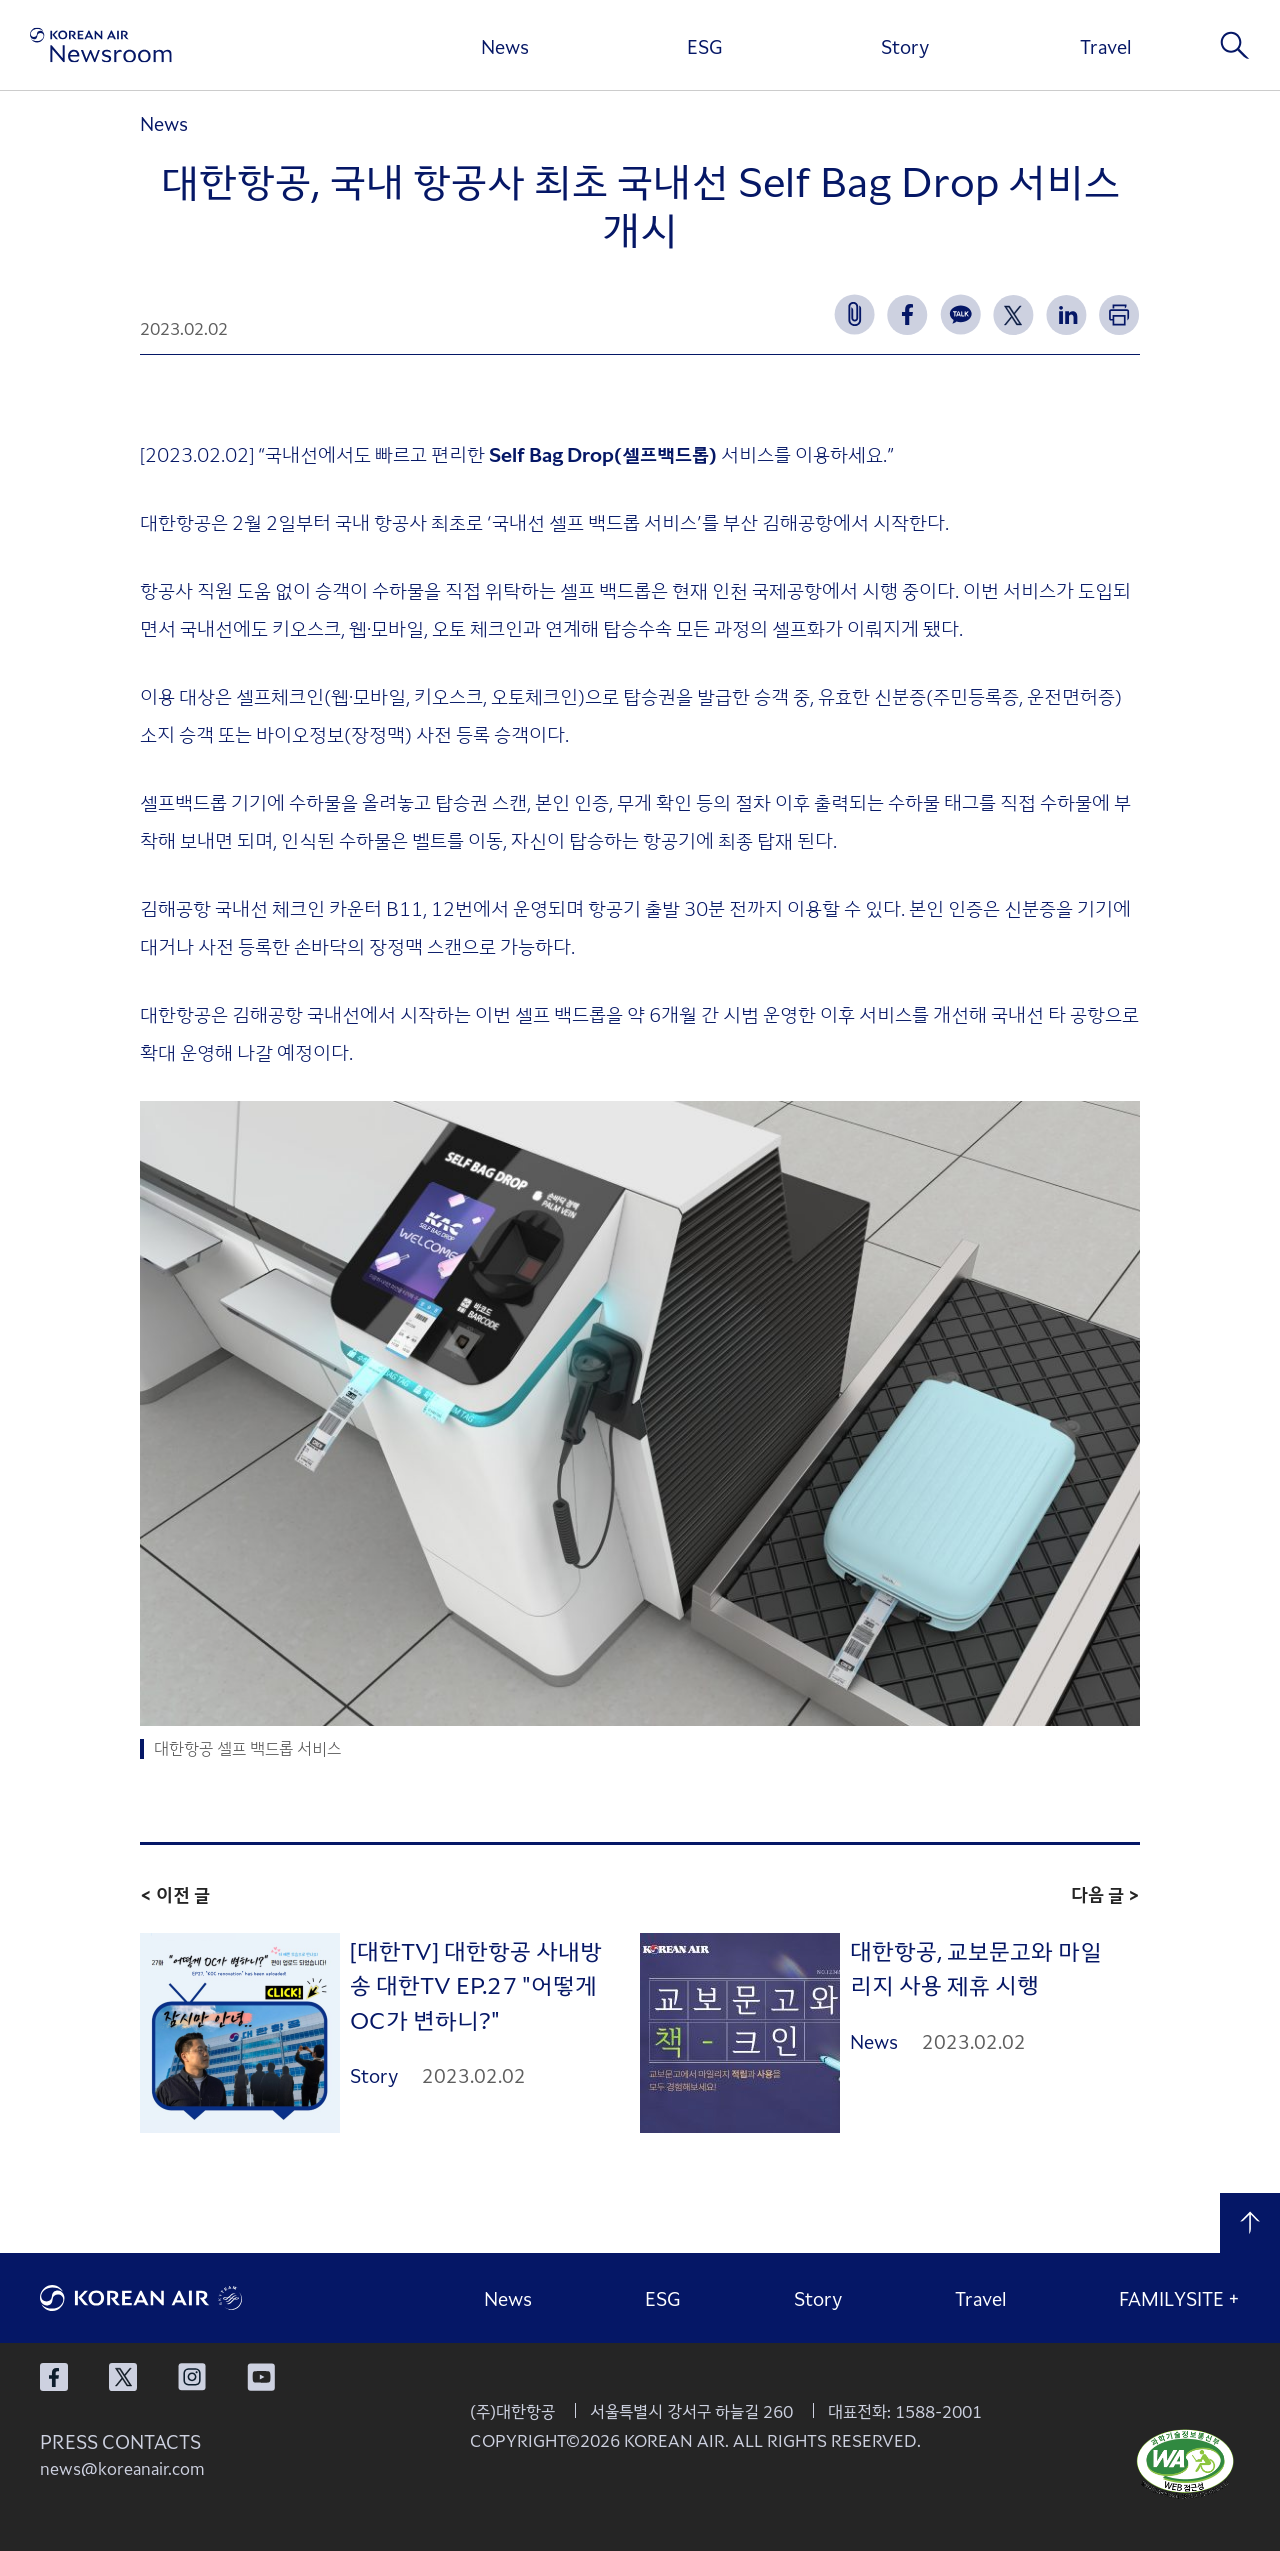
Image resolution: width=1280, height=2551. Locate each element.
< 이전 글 (175, 1894)
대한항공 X (123, 2377)
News (505, 46)
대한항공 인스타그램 (192, 2377)
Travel (1105, 46)
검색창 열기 (1235, 45)
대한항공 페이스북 (54, 2377)
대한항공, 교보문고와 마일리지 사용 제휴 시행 (976, 1967)
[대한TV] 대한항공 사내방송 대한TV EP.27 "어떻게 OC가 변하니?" (476, 1984)
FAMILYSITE (1179, 2298)
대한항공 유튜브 (261, 2377)
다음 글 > (1105, 1894)
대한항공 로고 (190, 2298)
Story (905, 46)
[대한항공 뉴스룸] (101, 45)
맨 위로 (1250, 2223)
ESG (705, 46)
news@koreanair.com (122, 2468)
